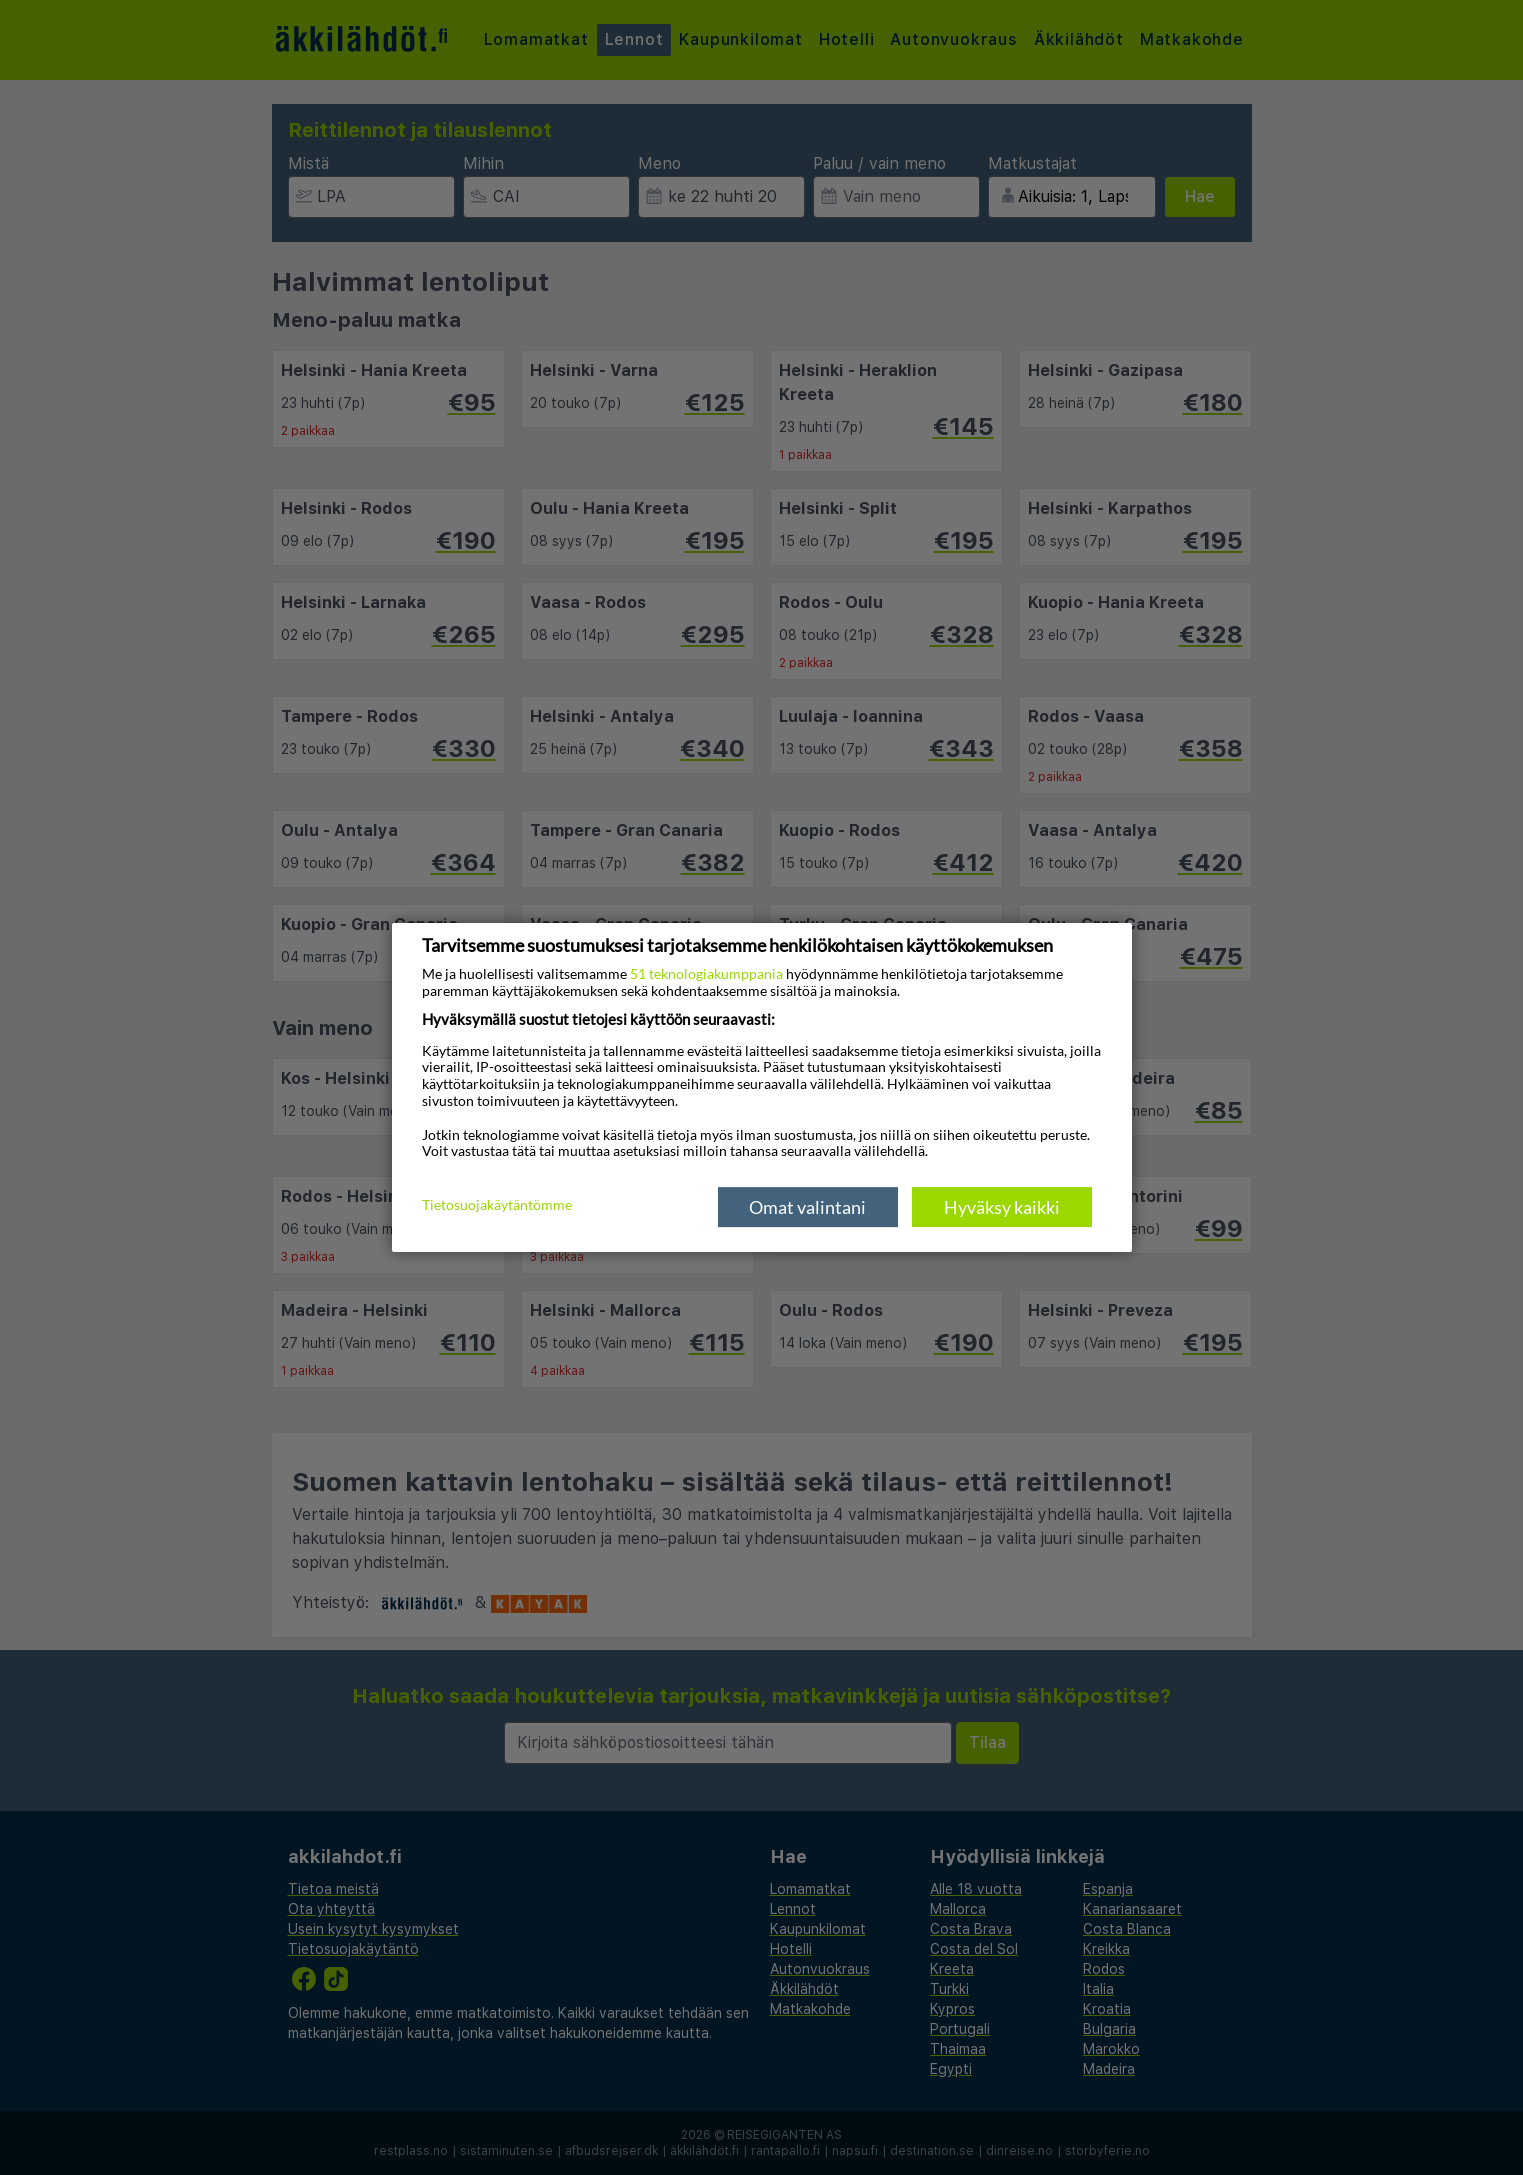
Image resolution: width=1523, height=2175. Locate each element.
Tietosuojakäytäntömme (497, 1206)
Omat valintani (807, 1207)
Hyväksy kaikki (1002, 1207)
